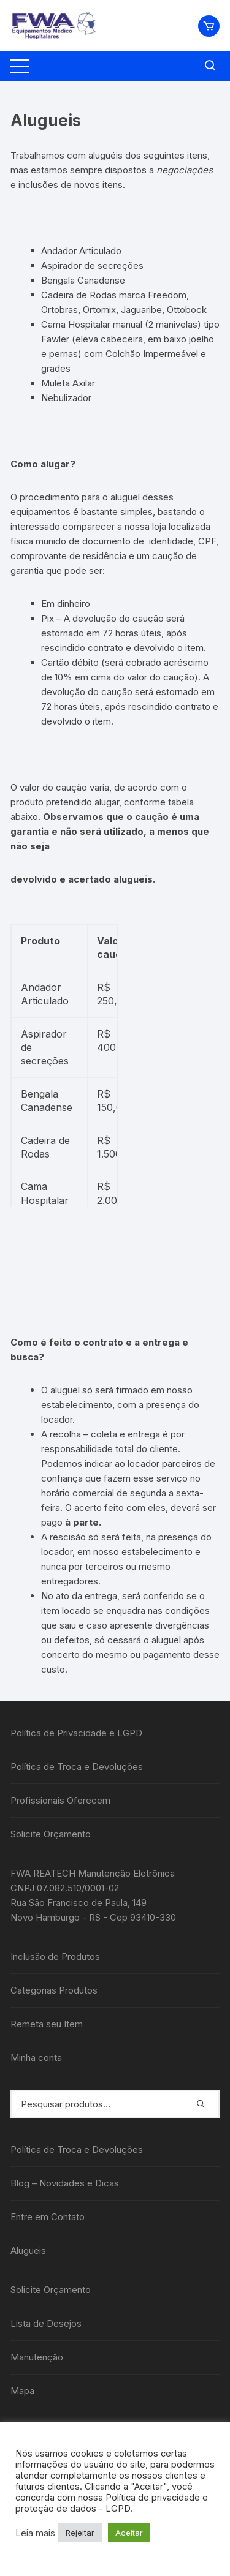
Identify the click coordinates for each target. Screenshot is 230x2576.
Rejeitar (80, 2532)
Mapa (22, 2391)
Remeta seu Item (46, 2024)
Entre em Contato (47, 2217)
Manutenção (36, 2357)
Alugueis (28, 2250)
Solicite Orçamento (50, 1834)
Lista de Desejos (46, 2323)
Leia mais (35, 2533)
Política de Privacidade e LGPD (76, 1733)
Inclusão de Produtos (55, 1956)
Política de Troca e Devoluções (76, 1766)
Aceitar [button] (129, 2532)
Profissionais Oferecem (60, 1800)
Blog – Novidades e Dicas (64, 2183)
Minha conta (36, 2057)
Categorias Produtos (54, 1990)
